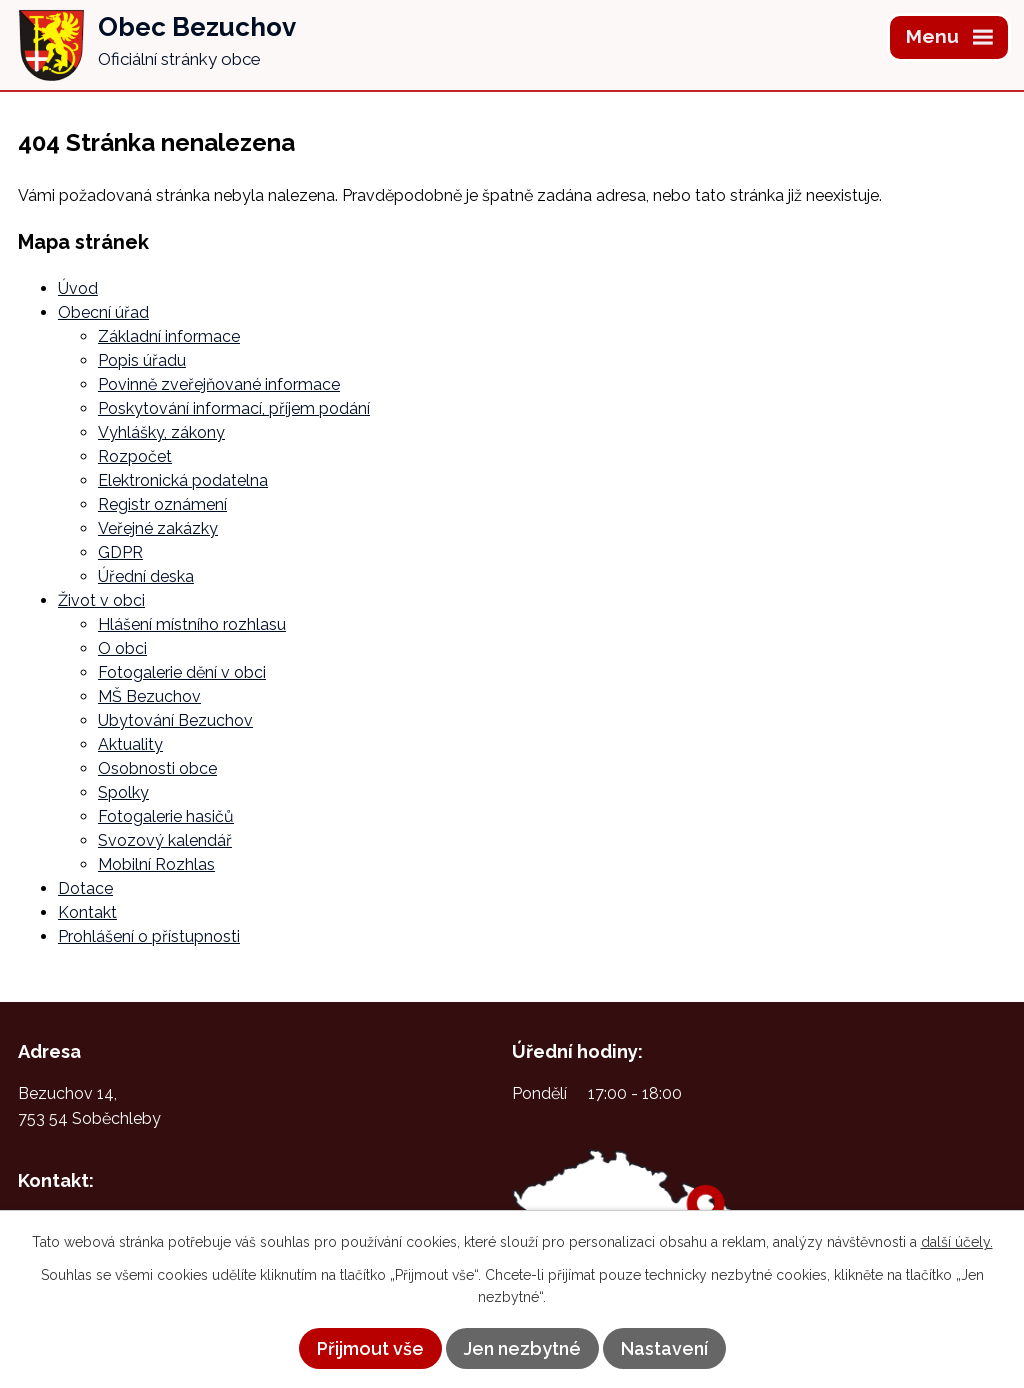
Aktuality (130, 744)
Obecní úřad (103, 312)
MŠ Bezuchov (149, 696)
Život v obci (101, 600)
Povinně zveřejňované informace (219, 384)
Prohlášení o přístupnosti (149, 936)
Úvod (78, 288)
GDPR (120, 552)
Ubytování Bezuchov (175, 720)
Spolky (123, 792)
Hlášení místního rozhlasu (192, 624)
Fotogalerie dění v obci (182, 672)
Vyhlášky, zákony (161, 432)
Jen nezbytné (522, 1348)
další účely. (957, 1242)
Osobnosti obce (157, 768)
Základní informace (169, 336)
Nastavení (664, 1348)
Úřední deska (146, 576)
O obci (122, 648)
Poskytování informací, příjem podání (234, 408)
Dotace (85, 888)
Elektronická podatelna (183, 480)
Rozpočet (135, 456)
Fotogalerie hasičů (166, 816)
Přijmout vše (370, 1348)
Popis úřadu (142, 360)
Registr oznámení (162, 504)
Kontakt (87, 912)
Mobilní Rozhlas (156, 864)
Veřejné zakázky (158, 528)
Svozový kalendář (165, 840)
